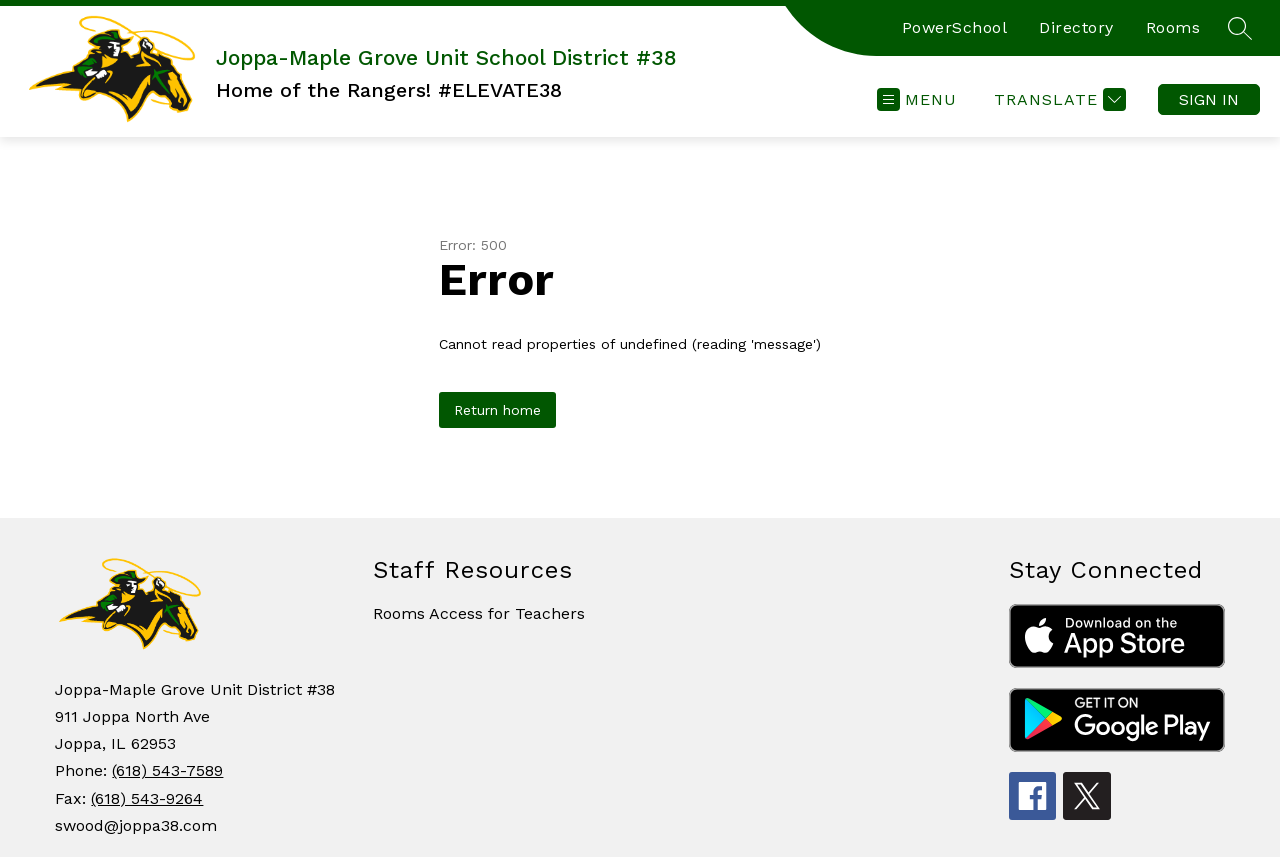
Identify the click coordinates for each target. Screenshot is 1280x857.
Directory (1076, 27)
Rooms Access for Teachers (479, 613)
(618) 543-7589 (167, 770)
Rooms (1173, 27)
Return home (497, 410)
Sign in (1209, 99)
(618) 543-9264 (147, 798)
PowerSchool (955, 27)
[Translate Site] (1057, 99)
